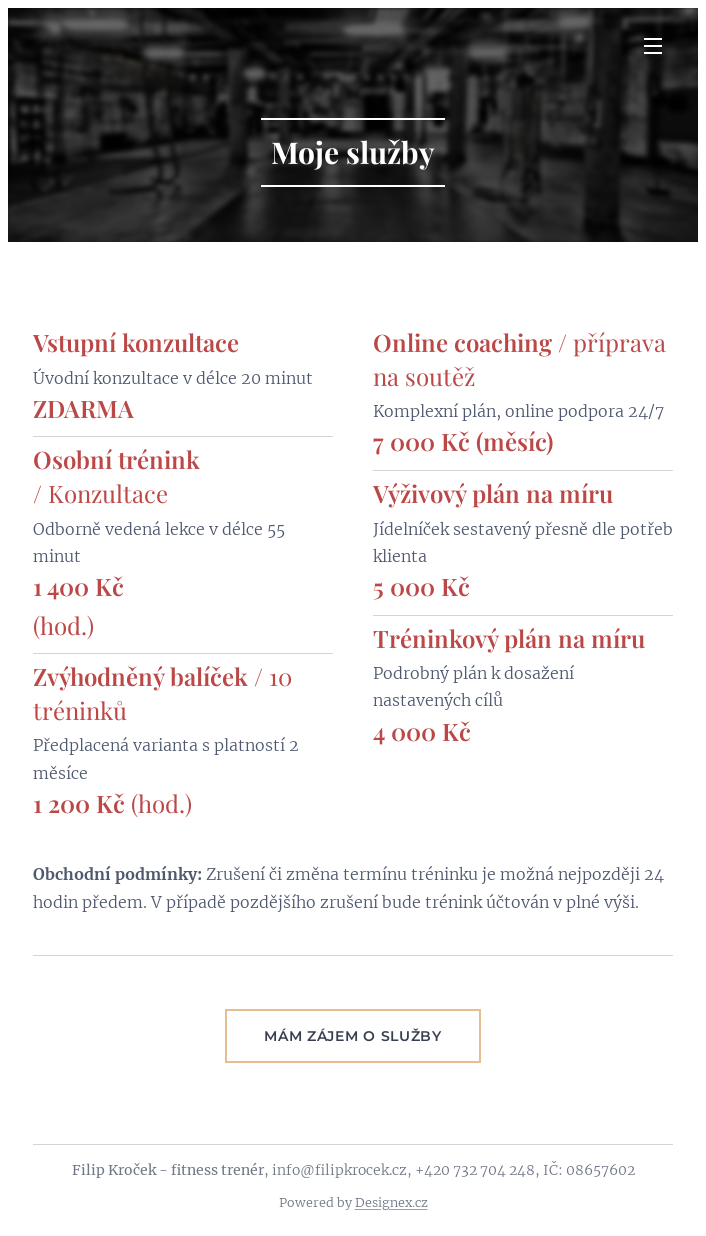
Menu (653, 46)
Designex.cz (391, 1202)
